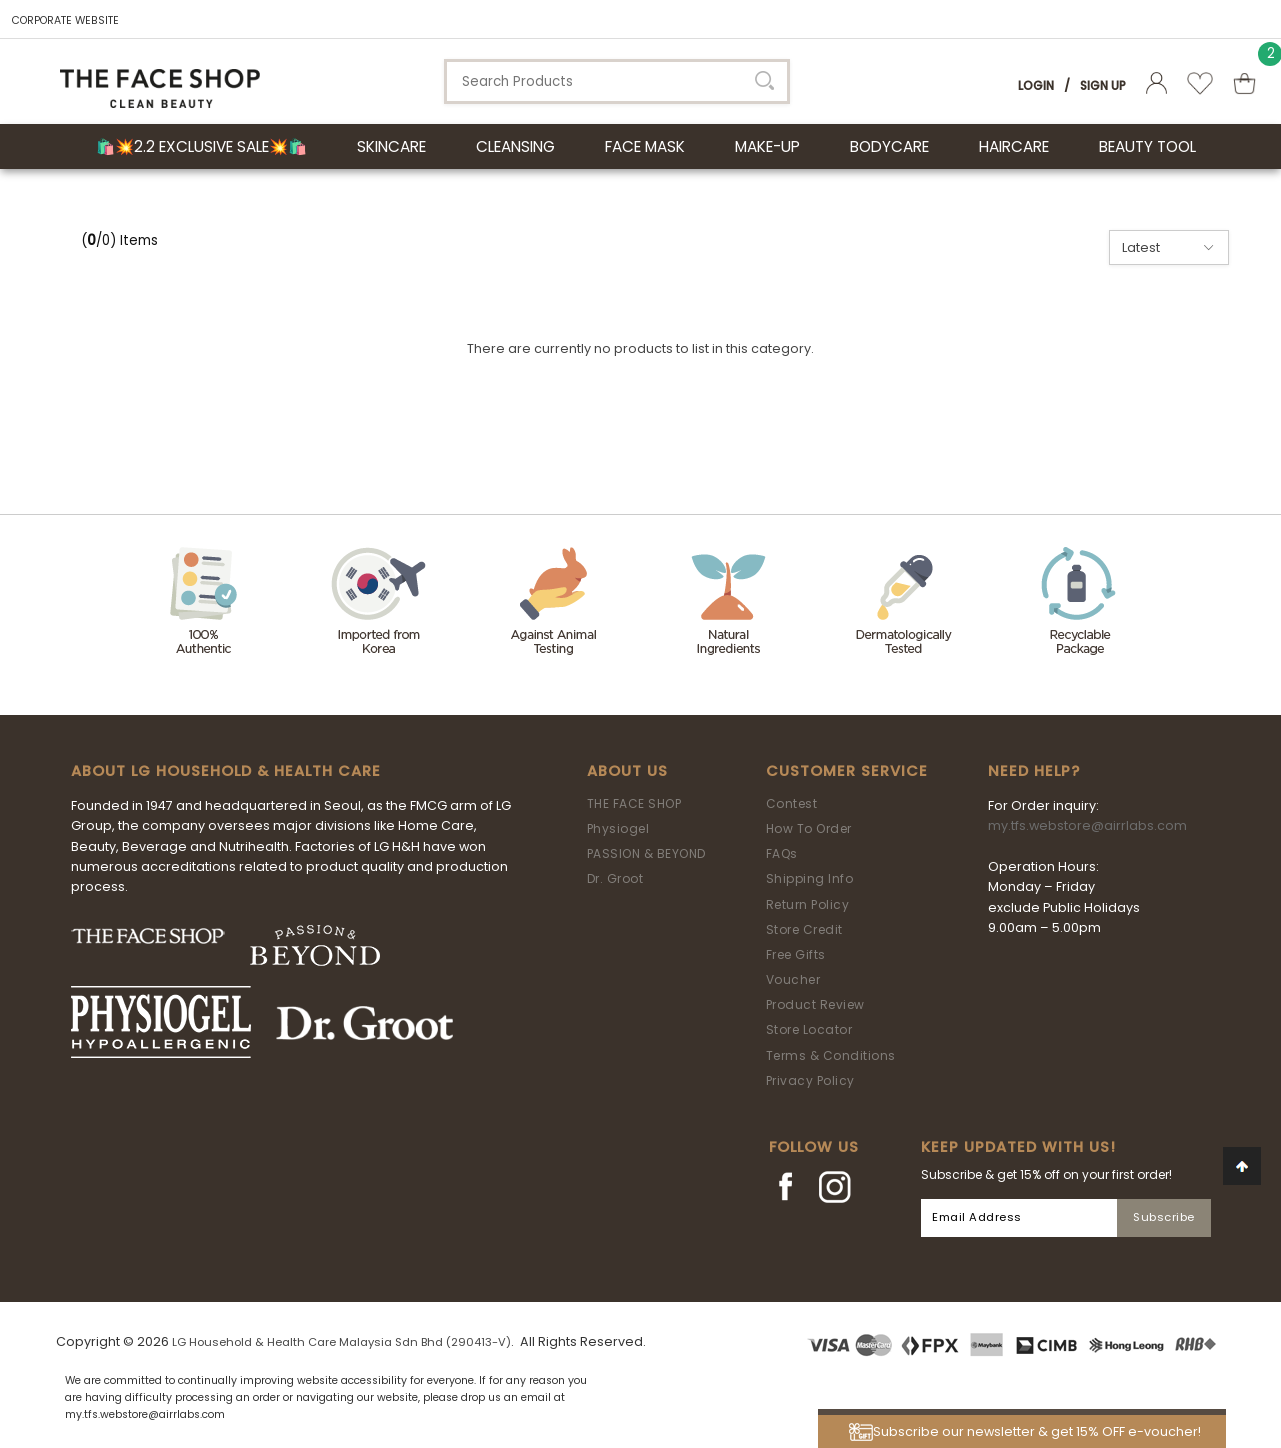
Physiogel (618, 828)
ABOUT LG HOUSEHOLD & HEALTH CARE (226, 771)
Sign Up (1103, 85)
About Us (627, 771)
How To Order (809, 828)
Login (1036, 85)
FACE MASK (645, 146)
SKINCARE (391, 146)
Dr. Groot (615, 878)
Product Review (815, 1004)
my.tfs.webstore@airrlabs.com (1087, 825)
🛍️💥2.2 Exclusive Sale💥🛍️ (201, 146)
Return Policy (808, 904)
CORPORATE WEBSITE (65, 20)
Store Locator (809, 1029)
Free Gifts (796, 954)
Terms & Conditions (831, 1055)
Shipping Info (810, 878)
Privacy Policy (810, 1080)
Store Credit (804, 929)
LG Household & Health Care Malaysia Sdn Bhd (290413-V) (341, 1342)
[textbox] (617, 81)
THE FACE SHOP (634, 803)
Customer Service (847, 771)
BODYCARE (889, 146)
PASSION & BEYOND (646, 853)
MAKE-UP (767, 146)
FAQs (782, 853)
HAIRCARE (1014, 146)
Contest (792, 803)
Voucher (793, 979)
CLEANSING (515, 146)
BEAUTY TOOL (1147, 146)
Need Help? (1034, 771)
